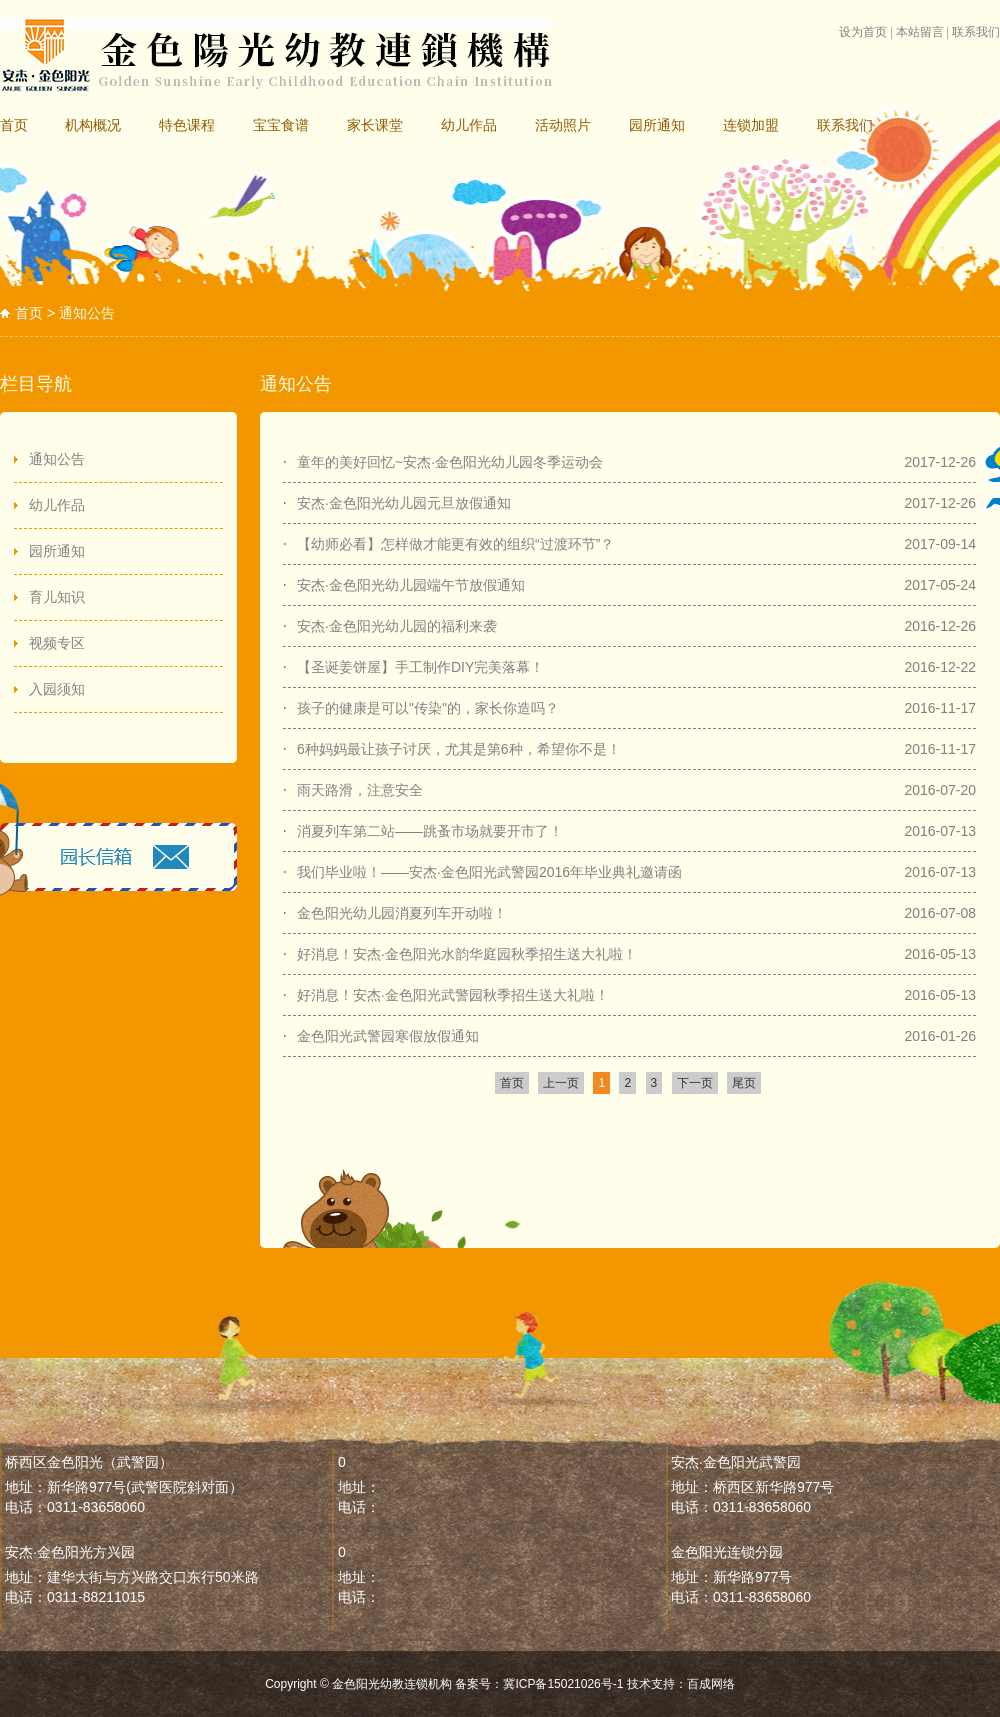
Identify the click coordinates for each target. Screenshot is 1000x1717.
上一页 (561, 1083)
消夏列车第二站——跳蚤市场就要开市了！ (430, 831)
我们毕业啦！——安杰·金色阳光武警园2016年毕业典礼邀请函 (489, 872)
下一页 (695, 1083)
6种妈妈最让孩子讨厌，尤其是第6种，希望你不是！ (459, 749)
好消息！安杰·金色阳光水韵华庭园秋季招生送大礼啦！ (467, 954)
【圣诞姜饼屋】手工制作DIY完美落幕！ (420, 667)
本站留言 (920, 32)
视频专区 (57, 643)
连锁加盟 (751, 125)
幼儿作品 (469, 125)
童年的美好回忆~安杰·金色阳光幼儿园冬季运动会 (450, 462)
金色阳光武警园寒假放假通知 (388, 1036)
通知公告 (57, 459)
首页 (14, 125)
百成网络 (711, 1684)
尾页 (744, 1083)
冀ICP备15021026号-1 (563, 1684)
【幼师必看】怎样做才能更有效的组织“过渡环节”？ (455, 544)
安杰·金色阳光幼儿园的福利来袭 (397, 626)
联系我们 (976, 32)
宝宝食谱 (281, 125)
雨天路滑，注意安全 (360, 790)
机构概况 (93, 125)
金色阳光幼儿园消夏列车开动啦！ (402, 913)
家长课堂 (375, 125)
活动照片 (563, 125)
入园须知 (57, 689)
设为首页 (863, 32)
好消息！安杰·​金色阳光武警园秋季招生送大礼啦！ (453, 995)
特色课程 (187, 125)
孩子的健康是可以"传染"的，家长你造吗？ (428, 708)
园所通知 (657, 125)
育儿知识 (57, 597)
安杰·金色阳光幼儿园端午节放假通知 (411, 585)
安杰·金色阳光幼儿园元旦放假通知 (404, 503)
